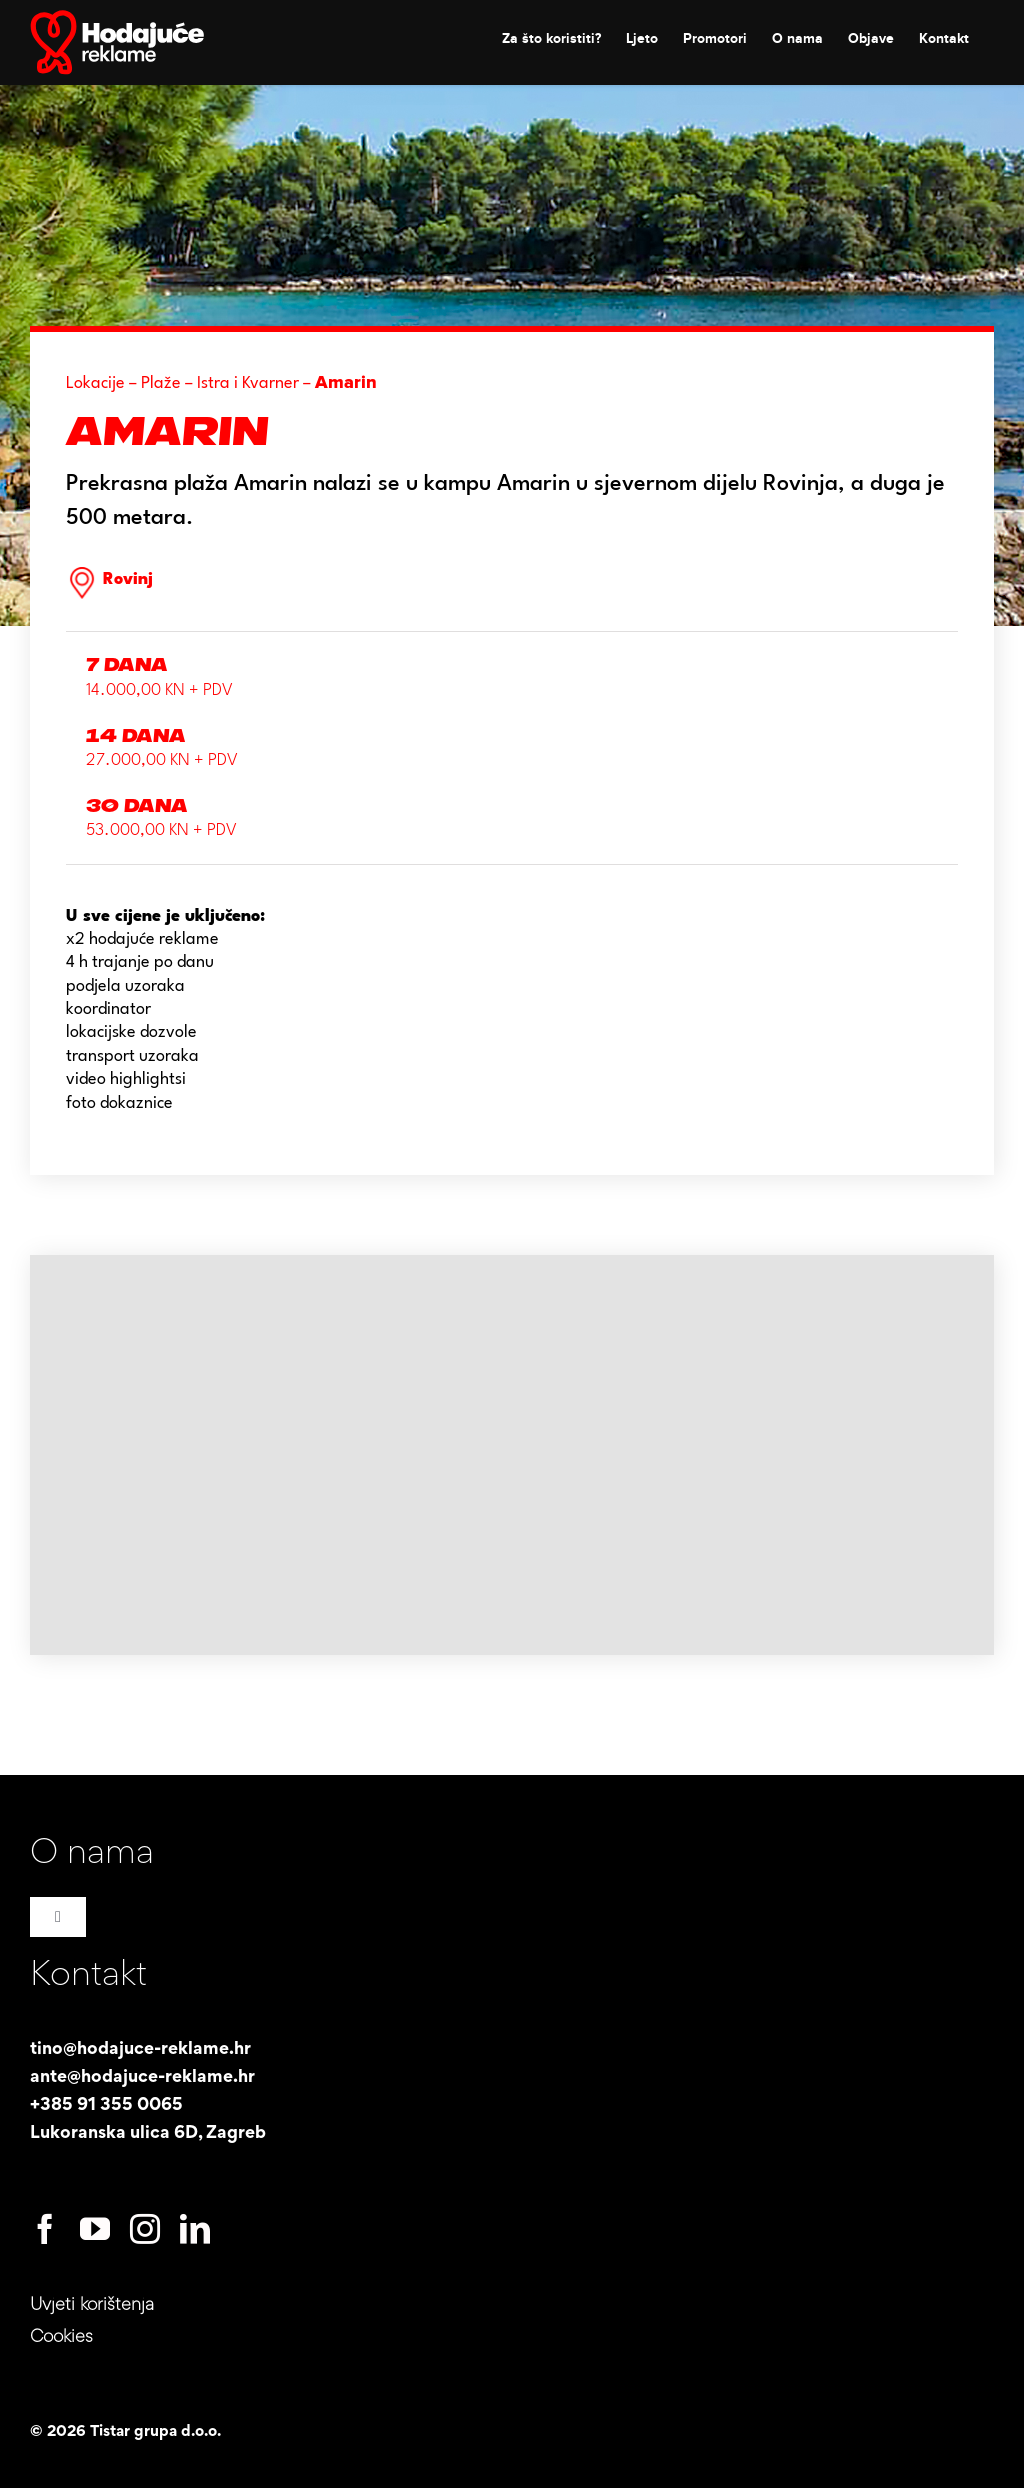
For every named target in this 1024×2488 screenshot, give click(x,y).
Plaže (161, 383)
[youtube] (95, 2229)
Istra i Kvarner (248, 383)
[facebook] (45, 2229)
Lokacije (95, 383)
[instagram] (145, 2229)
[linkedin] (195, 2229)
